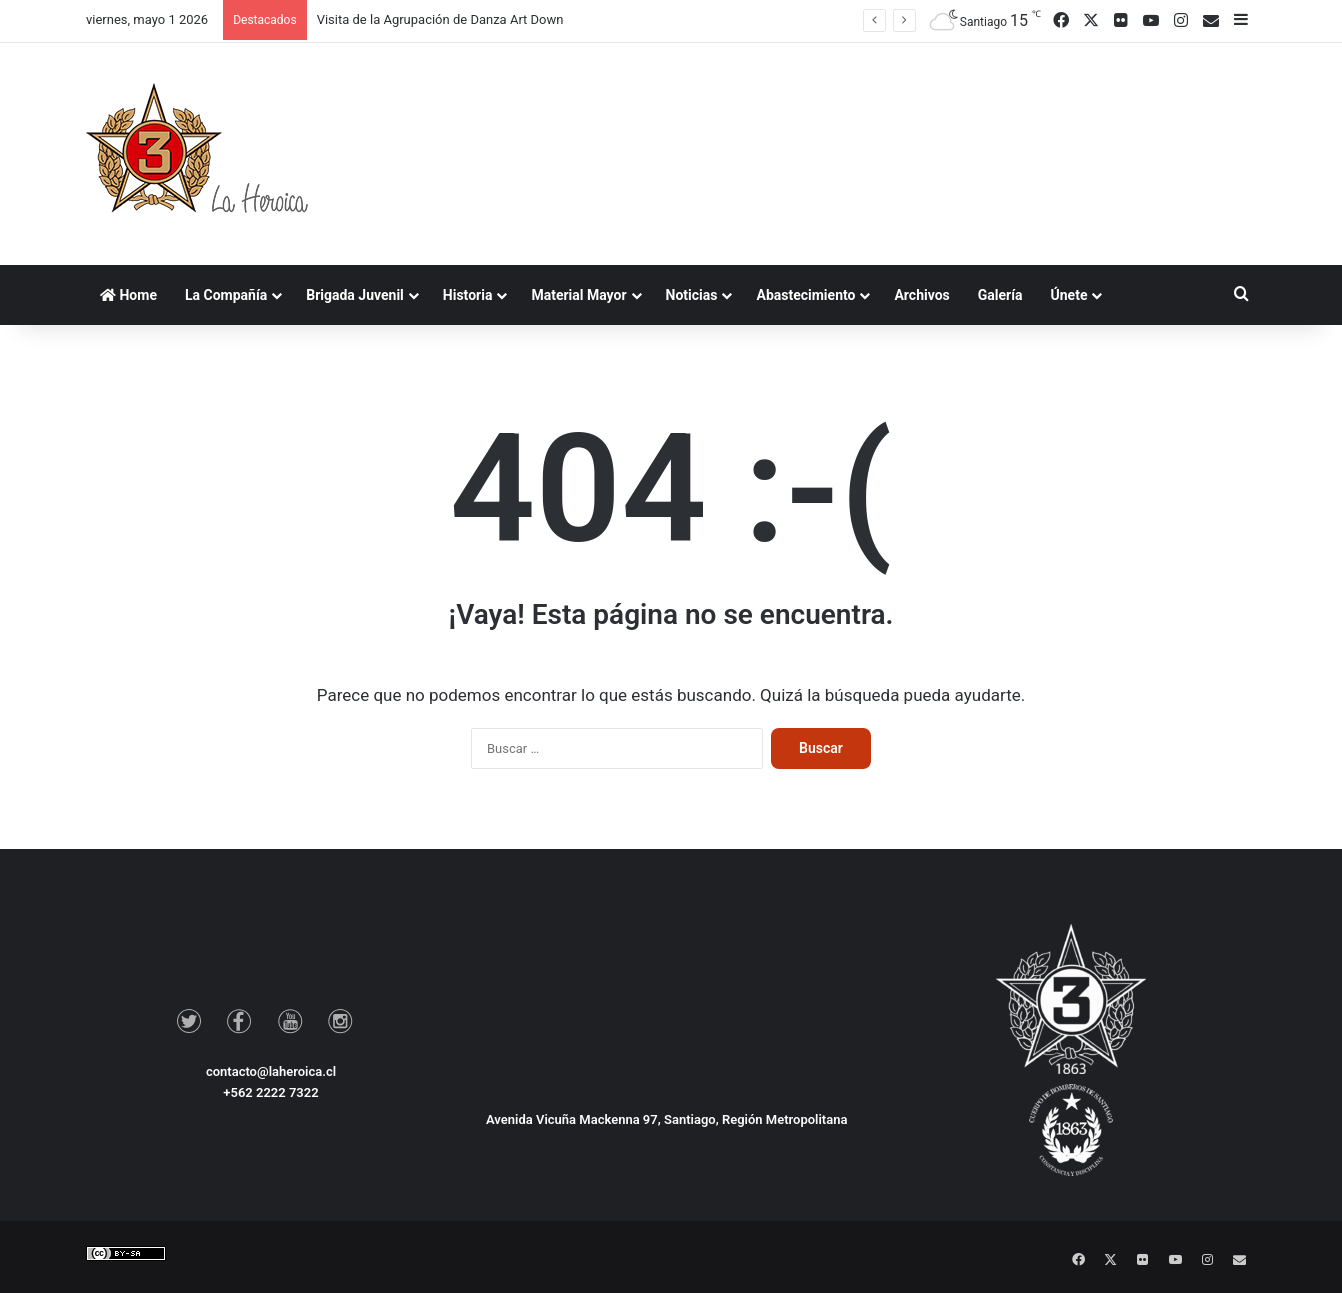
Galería (1000, 295)
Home (128, 295)
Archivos (921, 295)
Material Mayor (578, 295)
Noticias (692, 295)
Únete (1069, 295)
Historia (468, 295)
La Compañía (226, 295)
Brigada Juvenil (355, 295)
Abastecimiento (805, 295)
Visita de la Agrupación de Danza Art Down (440, 19)
